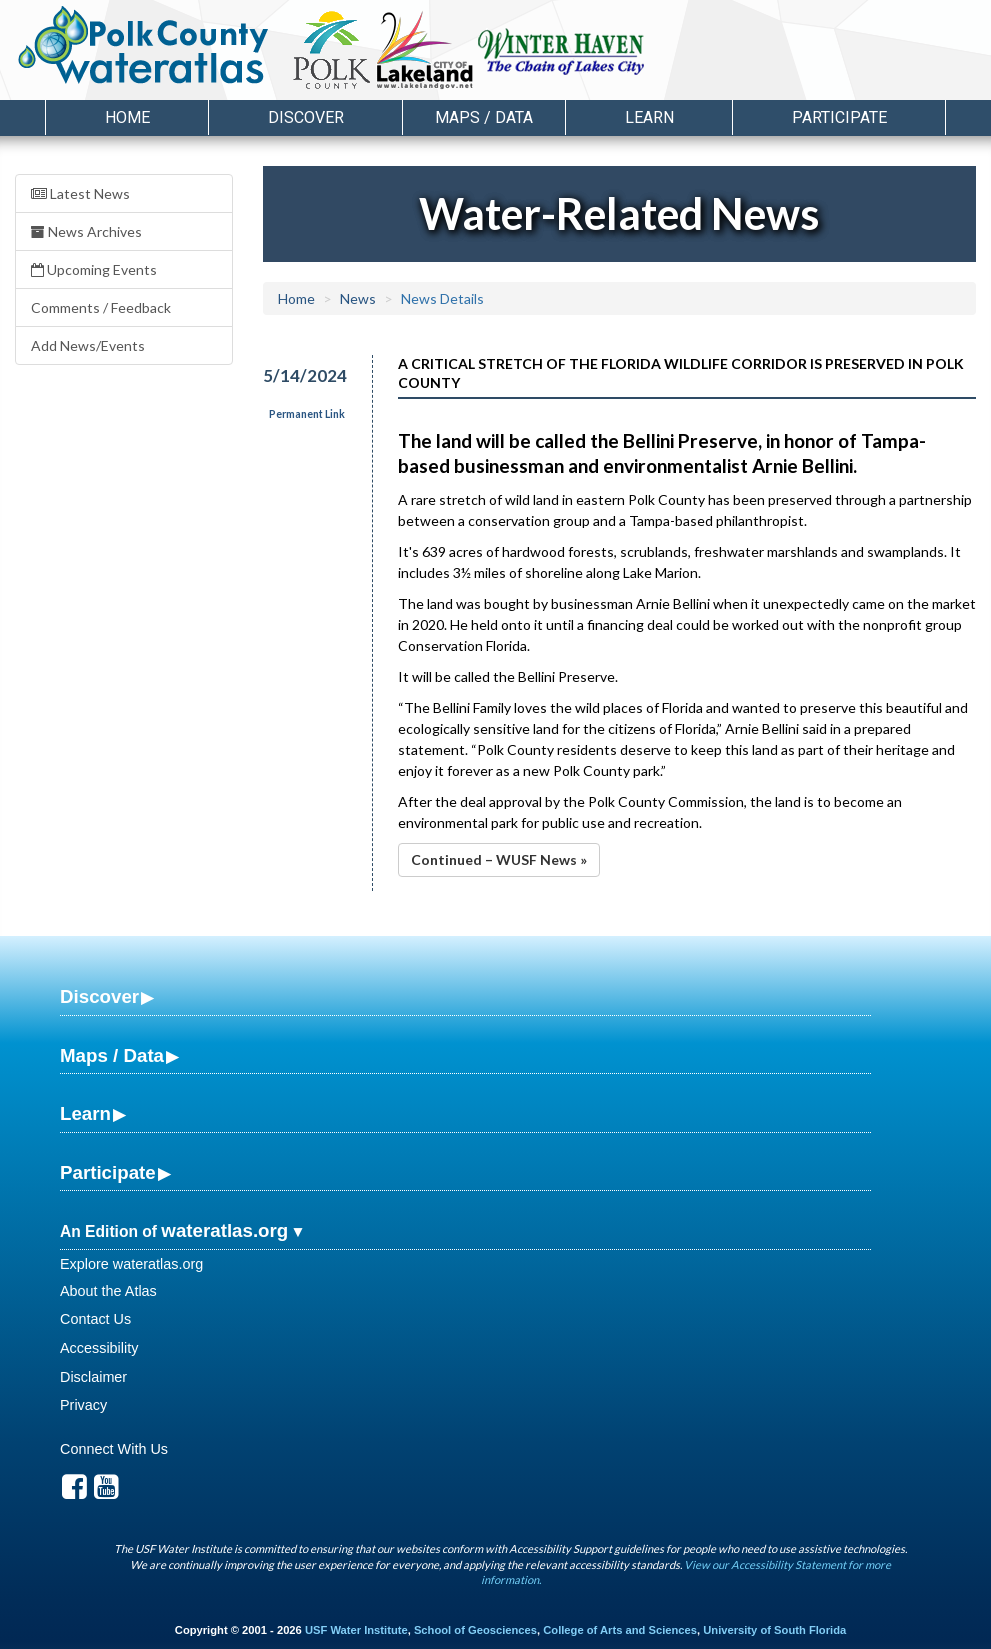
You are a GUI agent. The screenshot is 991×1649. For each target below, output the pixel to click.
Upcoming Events (94, 269)
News (358, 298)
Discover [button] (306, 117)
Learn (85, 1113)
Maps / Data (112, 1055)
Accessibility (99, 1348)
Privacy (83, 1405)
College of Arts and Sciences (620, 1630)
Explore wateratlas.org (131, 1264)
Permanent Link (307, 414)
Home (127, 117)
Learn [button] (649, 117)
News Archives (86, 231)
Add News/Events (88, 345)
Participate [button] (839, 117)
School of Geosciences (475, 1630)
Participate (108, 1172)
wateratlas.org (224, 1230)
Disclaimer (93, 1377)
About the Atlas (108, 1291)
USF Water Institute (356, 1630)
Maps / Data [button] (484, 117)
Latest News (80, 193)
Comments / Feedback (101, 307)
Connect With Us (114, 1449)
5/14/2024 (305, 375)
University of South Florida (774, 1630)
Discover (99, 996)
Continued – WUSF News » (499, 859)
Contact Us (95, 1319)
